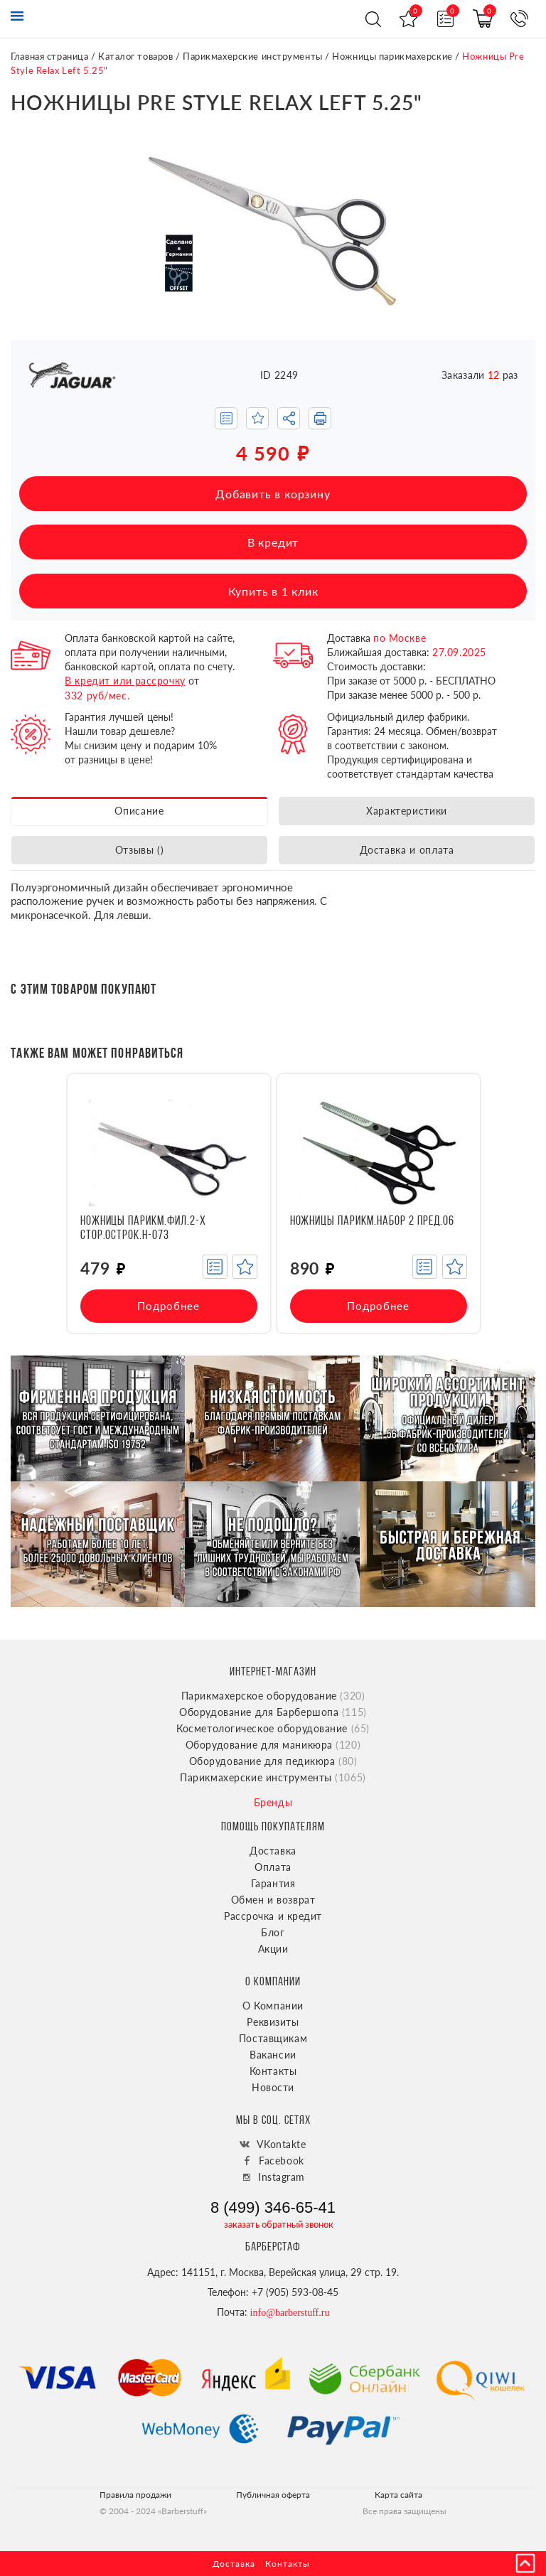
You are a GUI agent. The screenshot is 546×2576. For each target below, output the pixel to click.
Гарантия (273, 1883)
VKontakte (281, 2144)
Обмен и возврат (273, 1900)
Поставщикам (273, 2038)
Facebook (281, 2160)
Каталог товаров (135, 56)
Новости (273, 2087)
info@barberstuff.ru (290, 2312)
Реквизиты (273, 2022)
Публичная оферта (273, 2494)
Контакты (273, 2071)
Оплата (273, 1867)
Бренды (273, 1802)
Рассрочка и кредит (273, 1916)
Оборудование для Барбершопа (273, 1712)
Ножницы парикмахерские (392, 56)
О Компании (273, 2006)
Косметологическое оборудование (273, 1728)
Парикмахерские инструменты (253, 56)
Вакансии (273, 2055)
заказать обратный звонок (278, 2224)
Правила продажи (135, 2494)
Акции (273, 1949)
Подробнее (168, 1305)
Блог (272, 1932)
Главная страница (49, 56)
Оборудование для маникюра (273, 1745)
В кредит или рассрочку (125, 681)
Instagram (281, 2177)
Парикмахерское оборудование (273, 1696)
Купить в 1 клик (273, 591)
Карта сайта (398, 2494)
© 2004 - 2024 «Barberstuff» (153, 2511)
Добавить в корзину (272, 493)
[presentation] (26, 1204)
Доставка (273, 1851)
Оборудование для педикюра (273, 1761)
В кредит (273, 542)
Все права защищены (404, 2511)
